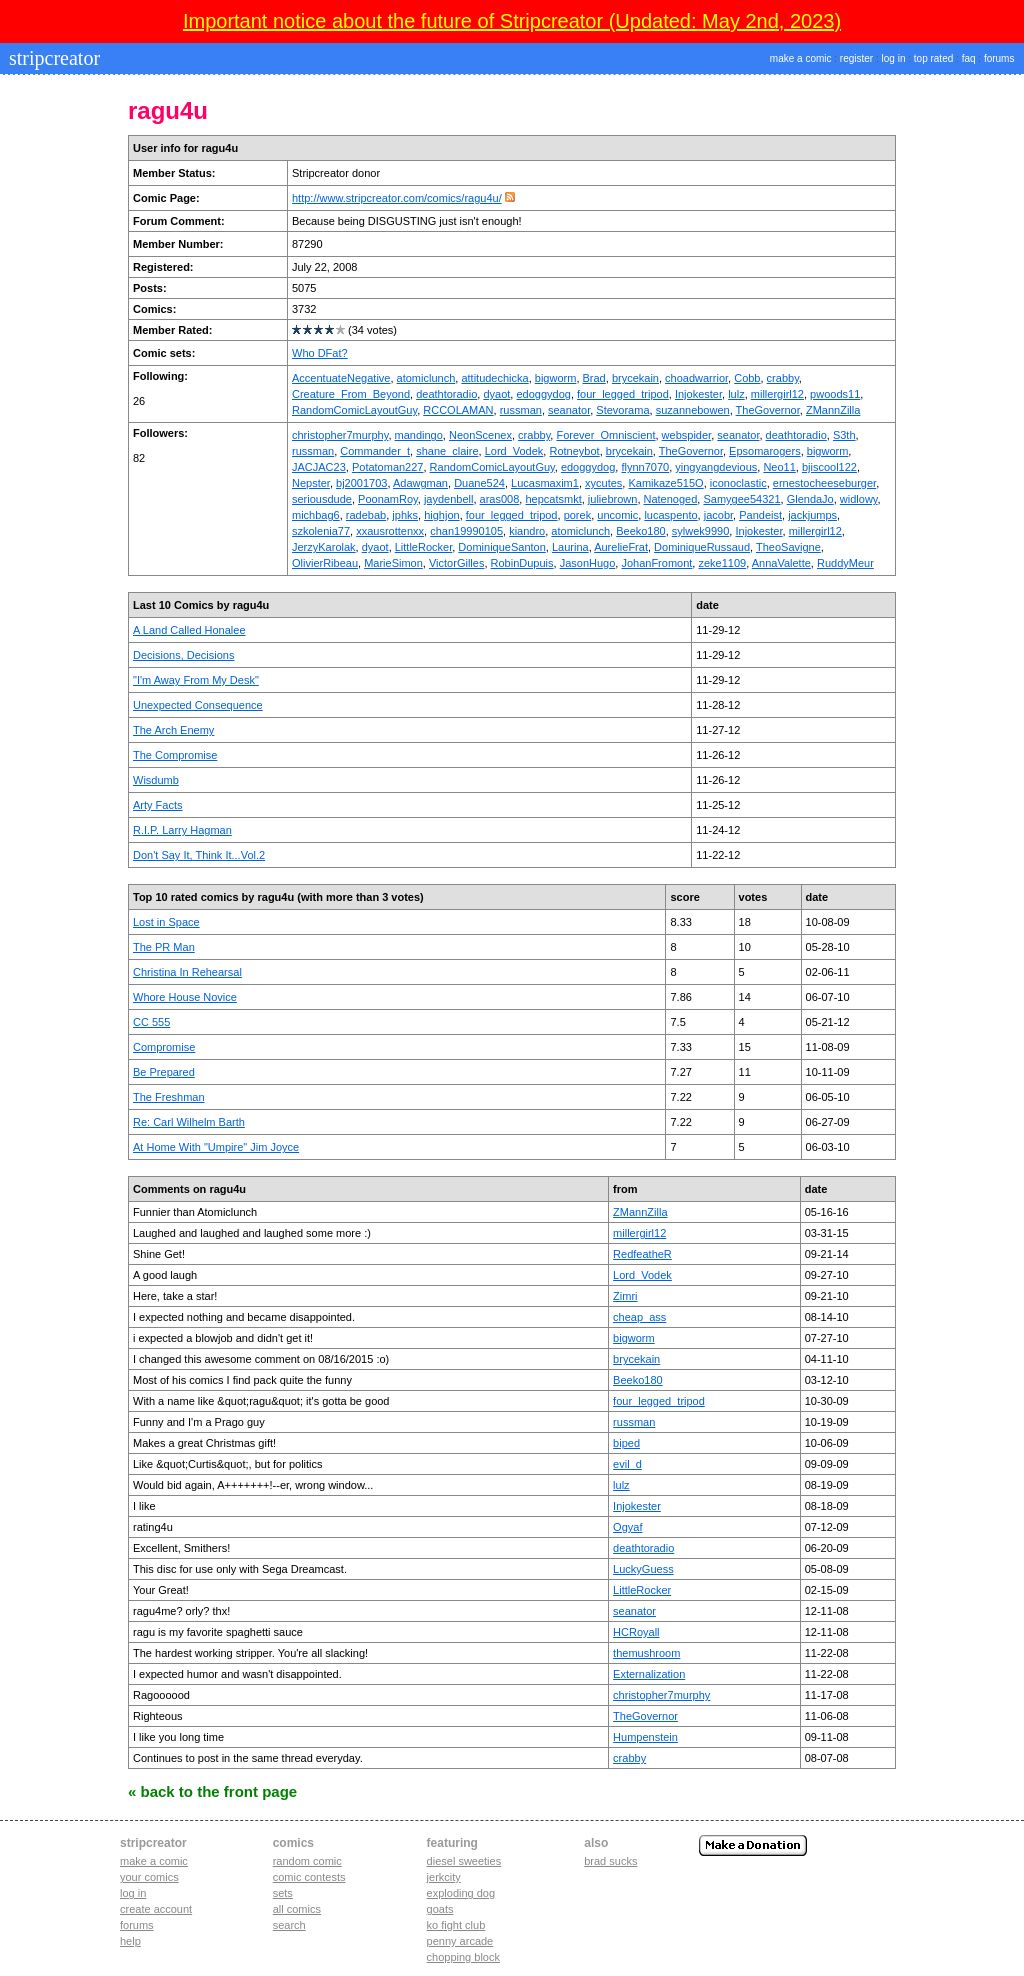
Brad (594, 378)
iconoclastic (738, 483)
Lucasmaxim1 (545, 483)
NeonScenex (480, 435)
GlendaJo (810, 499)
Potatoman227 (388, 467)
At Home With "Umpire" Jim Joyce (216, 1147)
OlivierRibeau (325, 563)
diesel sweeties (464, 1861)
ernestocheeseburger (824, 483)
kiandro (527, 531)
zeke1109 (722, 563)
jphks (405, 515)
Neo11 (779, 467)
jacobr (718, 515)
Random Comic (307, 1861)
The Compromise (175, 755)
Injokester (698, 394)
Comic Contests (309, 1877)
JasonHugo (588, 563)
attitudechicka (494, 378)
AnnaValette (781, 563)
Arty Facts (158, 805)
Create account (156, 1909)
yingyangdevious (716, 467)
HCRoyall (636, 1632)
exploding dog (461, 1893)
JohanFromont (656, 563)
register (856, 58)
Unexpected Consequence (198, 705)
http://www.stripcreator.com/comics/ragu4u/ (397, 198)
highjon (441, 515)
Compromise (164, 1047)
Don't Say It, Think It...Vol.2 (199, 855)
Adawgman (420, 483)
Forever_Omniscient (605, 435)
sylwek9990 (700, 531)
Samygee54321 (741, 499)
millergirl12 (777, 394)
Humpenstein (645, 1737)
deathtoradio (446, 394)
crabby (783, 378)
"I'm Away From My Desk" (196, 680)
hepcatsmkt (553, 499)
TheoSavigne (788, 547)
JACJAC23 (319, 467)
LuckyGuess (643, 1569)
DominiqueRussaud (702, 547)
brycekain (635, 378)
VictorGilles (456, 563)
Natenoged (671, 499)
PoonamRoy (388, 499)
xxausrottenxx (390, 531)
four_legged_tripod (623, 394)
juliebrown (613, 499)
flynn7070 (645, 467)
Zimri (625, 1296)
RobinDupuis (522, 563)
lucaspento (670, 515)
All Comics (297, 1909)
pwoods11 (835, 394)
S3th (844, 435)
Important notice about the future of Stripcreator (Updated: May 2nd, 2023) (512, 21)
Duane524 (479, 483)
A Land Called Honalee (189, 630)
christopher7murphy (340, 435)
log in (894, 58)
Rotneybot (574, 451)
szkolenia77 (321, 531)
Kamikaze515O (665, 483)
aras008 (500, 499)
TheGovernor (768, 410)
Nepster (311, 483)
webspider (687, 435)
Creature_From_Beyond (351, 394)
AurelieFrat (621, 547)
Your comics (149, 1877)
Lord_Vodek (514, 451)
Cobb (747, 378)
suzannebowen (693, 410)
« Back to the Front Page (212, 1791)
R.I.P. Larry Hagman (182, 830)
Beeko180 (641, 531)
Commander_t (375, 451)
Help (130, 1941)
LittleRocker (423, 547)
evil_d (627, 1464)
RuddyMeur (845, 563)
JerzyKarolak (324, 547)
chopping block (463, 1957)
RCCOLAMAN (458, 410)
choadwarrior (696, 378)
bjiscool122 (829, 467)
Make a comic (154, 1861)
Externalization (649, 1674)
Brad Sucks (610, 1861)
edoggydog (543, 394)
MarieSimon (393, 563)
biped (626, 1443)
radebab (366, 515)
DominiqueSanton (501, 547)
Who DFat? (320, 353)
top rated (933, 58)
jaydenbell (449, 499)
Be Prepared (164, 1072)
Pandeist (760, 515)
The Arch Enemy (173, 730)
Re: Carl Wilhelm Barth (189, 1122)
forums (999, 58)
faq (969, 58)
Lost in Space (166, 922)
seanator (569, 410)
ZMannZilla (833, 410)
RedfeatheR (642, 1254)
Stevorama (622, 410)
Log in (133, 1893)
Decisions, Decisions (183, 655)
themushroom (646, 1653)
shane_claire (447, 451)
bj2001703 (361, 483)
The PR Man (164, 947)
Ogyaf (627, 1527)
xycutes (603, 483)
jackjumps (812, 515)
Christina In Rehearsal (187, 972)
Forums (137, 1925)
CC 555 (151, 1022)
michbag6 (316, 515)
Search (289, 1925)
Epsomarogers (765, 451)
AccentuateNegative (341, 378)
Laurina (570, 547)
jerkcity (444, 1877)
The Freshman (169, 1097)
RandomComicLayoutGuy (354, 410)
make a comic (801, 58)
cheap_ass (639, 1317)
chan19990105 (466, 531)
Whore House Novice (185, 997)
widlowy (859, 499)
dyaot (496, 394)
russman (521, 410)
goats (440, 1909)
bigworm (556, 378)
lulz (736, 394)
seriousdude (322, 499)
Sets (283, 1893)
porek (578, 515)
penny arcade (460, 1941)
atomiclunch (426, 378)
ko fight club (456, 1925)
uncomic (617, 515)
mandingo (419, 435)
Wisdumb (156, 780)
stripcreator (52, 58)
